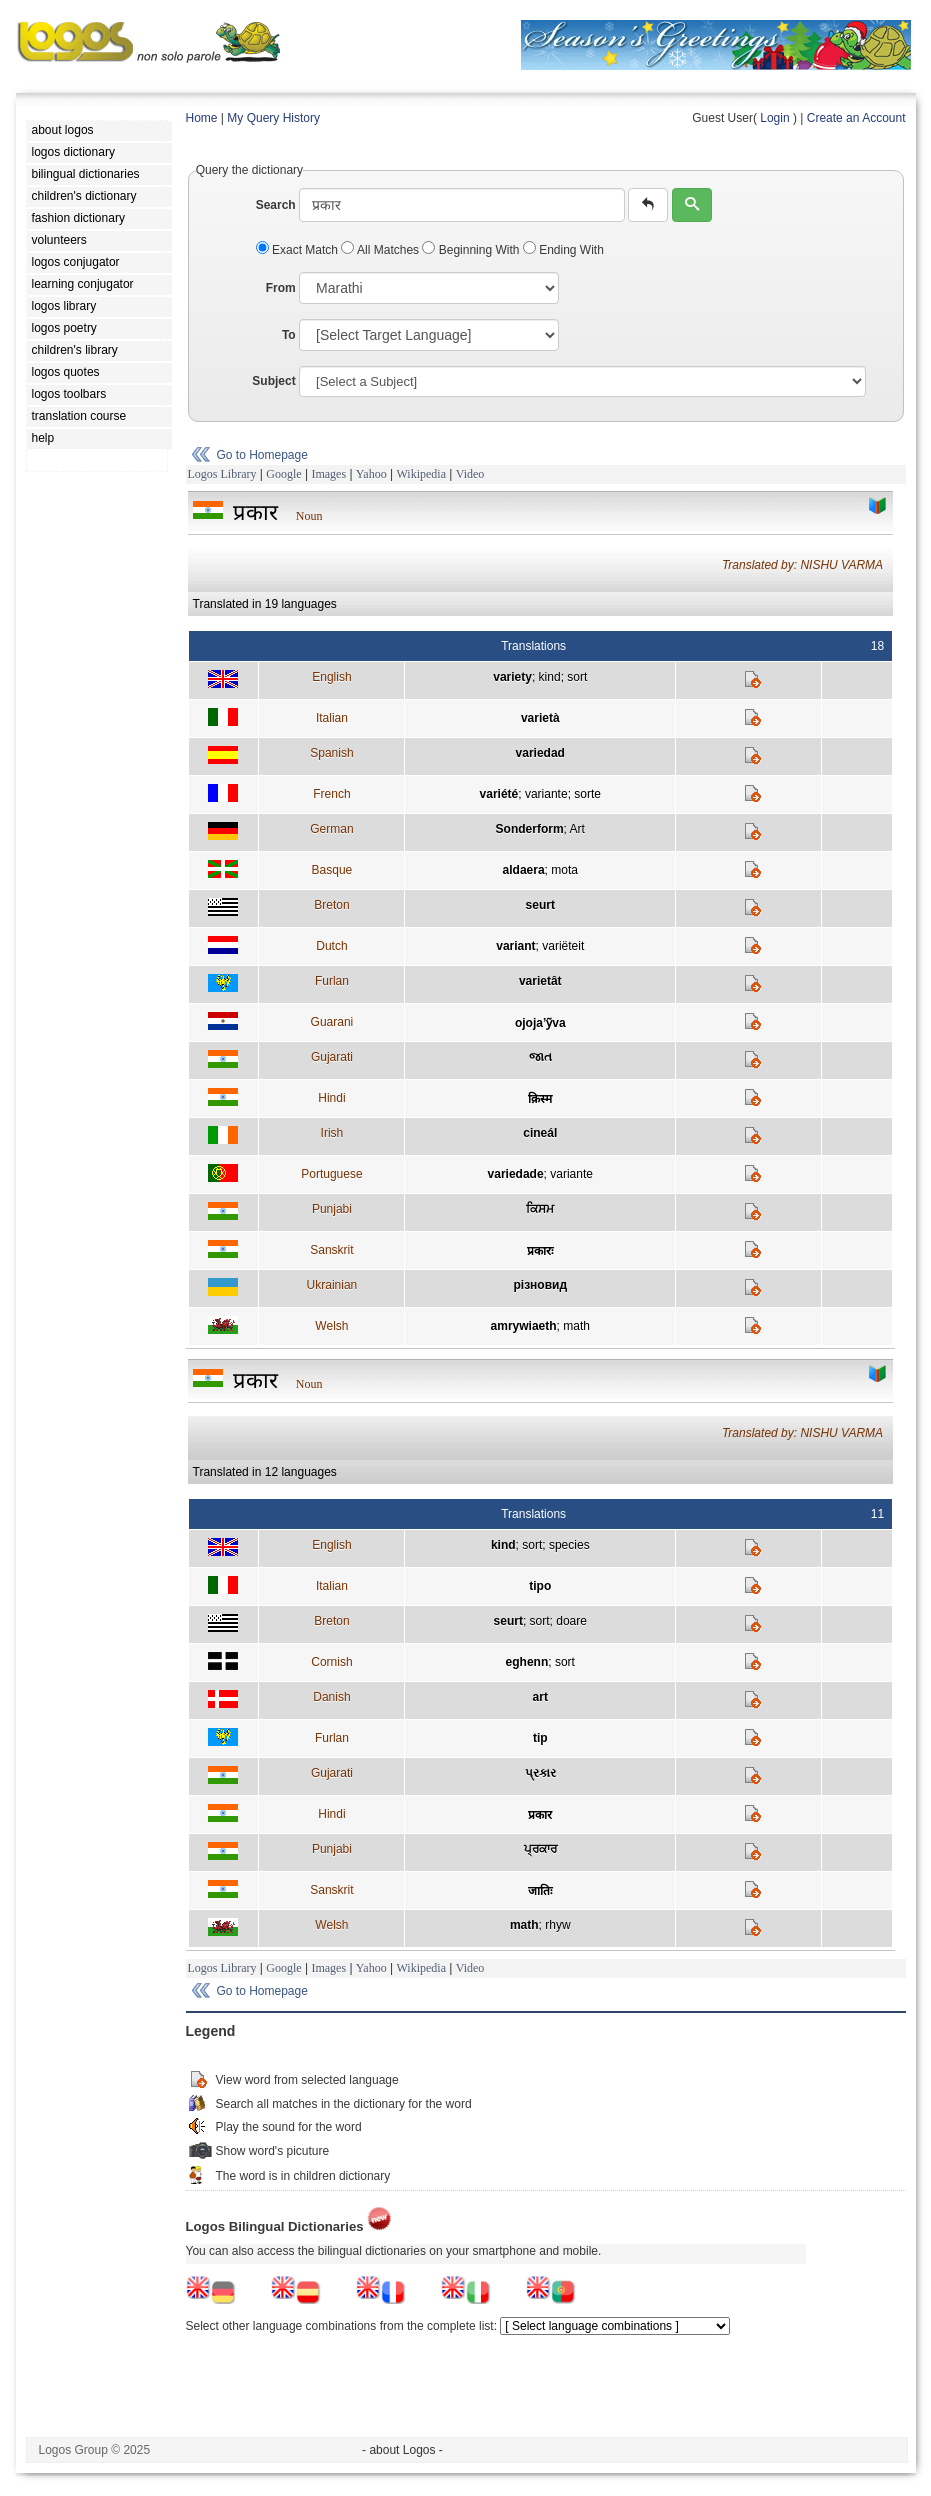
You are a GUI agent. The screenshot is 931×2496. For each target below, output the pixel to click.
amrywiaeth (524, 1326)
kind (550, 677)
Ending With (563, 250)
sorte (587, 794)
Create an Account (856, 118)
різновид (540, 1285)
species (569, 1545)
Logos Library (222, 474)
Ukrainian (332, 1285)
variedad (540, 753)
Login (774, 118)
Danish (331, 1697)
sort (577, 677)
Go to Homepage (262, 455)
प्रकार (540, 1815)
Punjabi (332, 1209)
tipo (540, 1586)
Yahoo (371, 474)
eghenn (527, 1662)
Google (283, 474)
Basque (332, 870)
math (576, 1326)
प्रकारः (540, 1251)
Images (328, 474)
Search (276, 205)
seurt (540, 905)
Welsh (331, 1326)
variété (499, 794)
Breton (331, 905)
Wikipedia (421, 474)
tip (540, 1738)
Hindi (331, 1098)
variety (512, 677)
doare (571, 1621)
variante (546, 794)
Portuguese (331, 1174)
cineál (540, 1133)
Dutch (331, 946)
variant (515, 946)
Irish (332, 1133)
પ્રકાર (540, 1773)
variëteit (563, 946)
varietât (540, 981)
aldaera (524, 870)
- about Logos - (402, 2450)
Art (577, 829)
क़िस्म (540, 1099)
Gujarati (332, 1057)
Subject (273, 381)
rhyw (557, 1925)
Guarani (332, 1022)
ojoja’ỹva (540, 1023)
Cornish (331, 1662)
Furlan (332, 981)
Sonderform (530, 829)
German (331, 829)
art (540, 1697)
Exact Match (299, 250)
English (331, 677)
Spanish (331, 753)
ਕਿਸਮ (540, 1209)
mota (564, 870)
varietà (540, 718)
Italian (332, 718)
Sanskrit (331, 1250)
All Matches (381, 250)
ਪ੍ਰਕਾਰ (540, 1849)
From (281, 288)
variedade (516, 1174)
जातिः (540, 1891)
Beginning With (472, 250)
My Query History (273, 118)
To (289, 335)
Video (470, 474)
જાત (540, 1057)
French (331, 794)
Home (202, 118)
